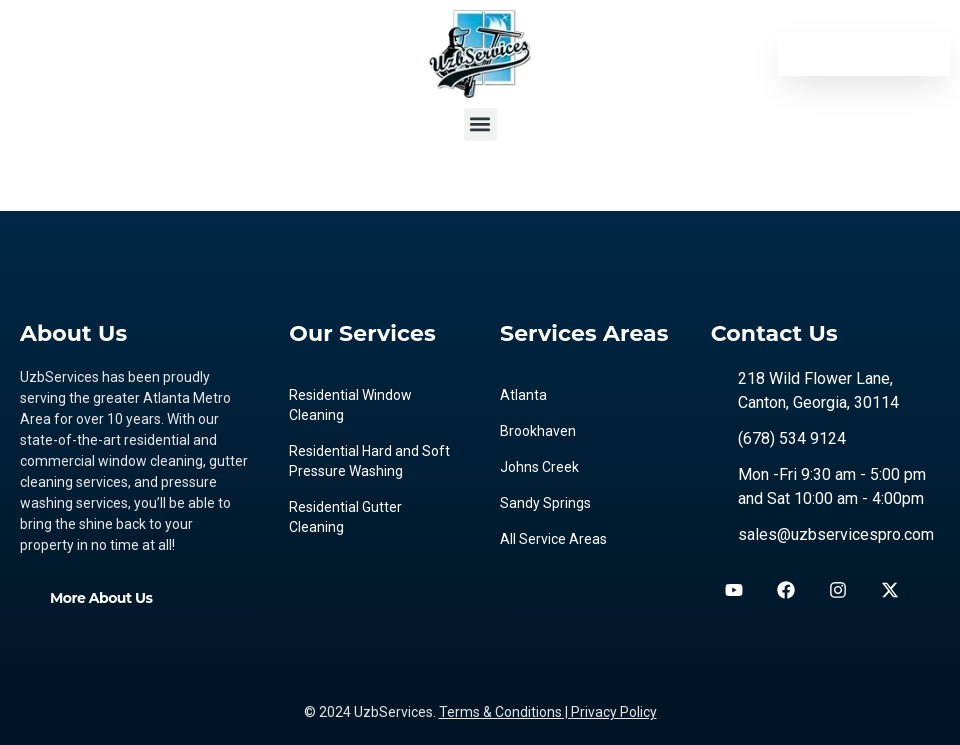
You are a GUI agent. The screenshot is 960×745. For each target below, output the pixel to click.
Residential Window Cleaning (350, 405)
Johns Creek (539, 467)
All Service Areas (553, 539)
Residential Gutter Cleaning (345, 517)
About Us (73, 333)
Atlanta (523, 395)
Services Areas (584, 333)
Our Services (362, 333)
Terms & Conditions (500, 712)
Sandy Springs (545, 503)
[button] (480, 124)
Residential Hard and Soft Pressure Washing (369, 461)
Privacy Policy (614, 712)
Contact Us (774, 333)
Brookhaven (538, 431)
